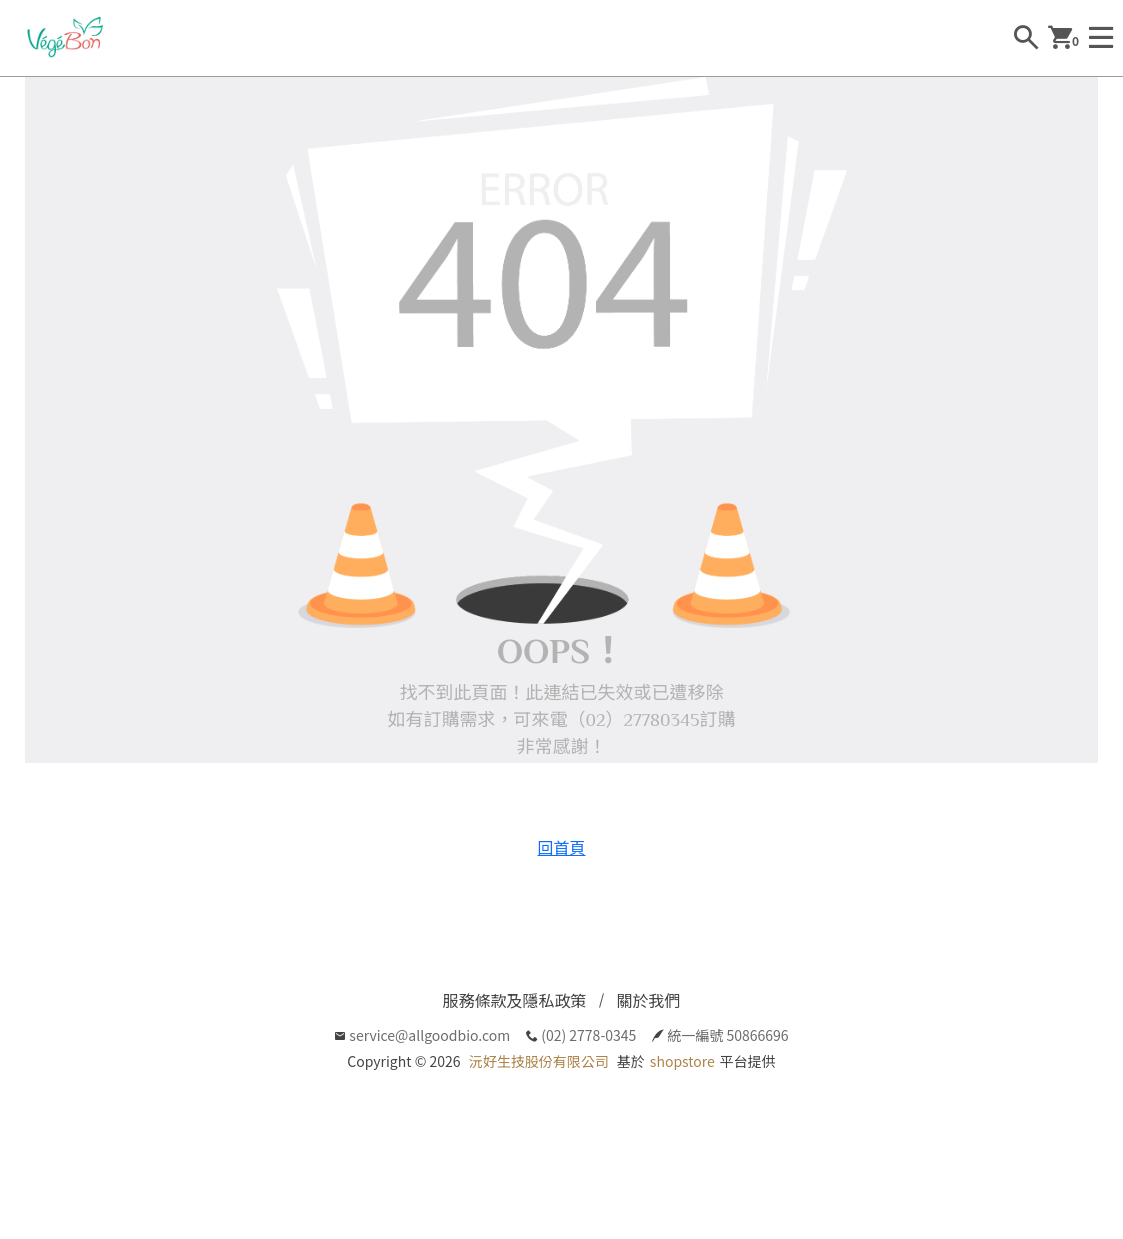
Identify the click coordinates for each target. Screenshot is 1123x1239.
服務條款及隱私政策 (514, 1000)
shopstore (682, 1061)
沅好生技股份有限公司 (539, 1061)
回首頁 (561, 847)
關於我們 (649, 1000)
